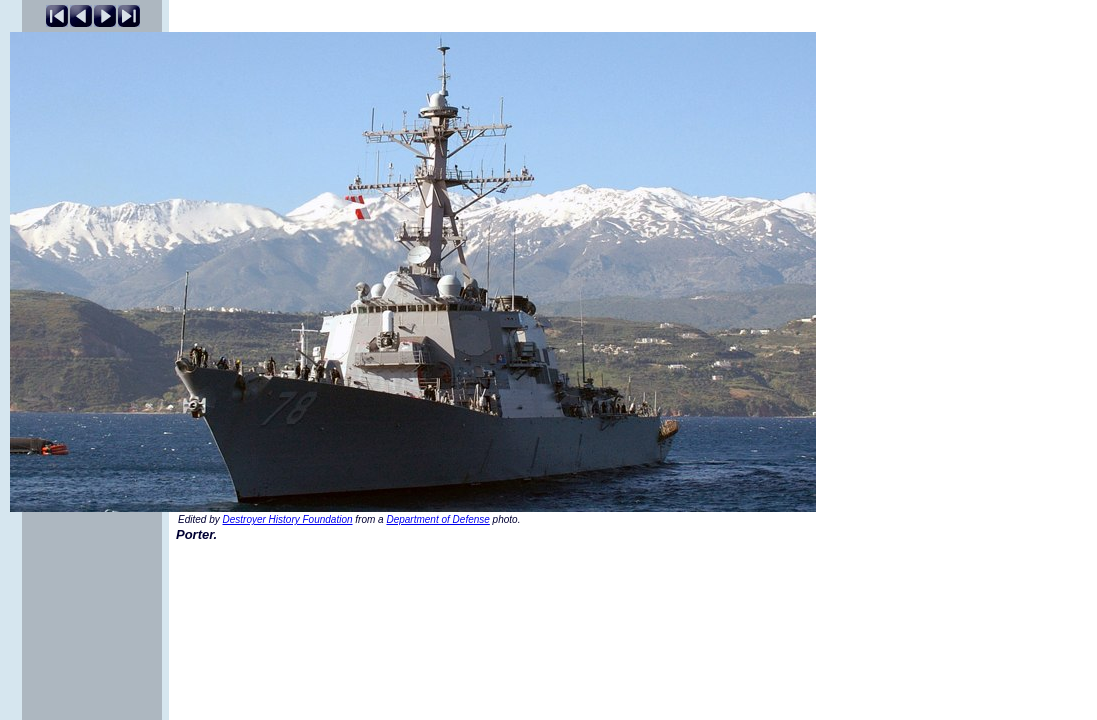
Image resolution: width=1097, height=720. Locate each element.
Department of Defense (437, 519)
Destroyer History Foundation (287, 519)
